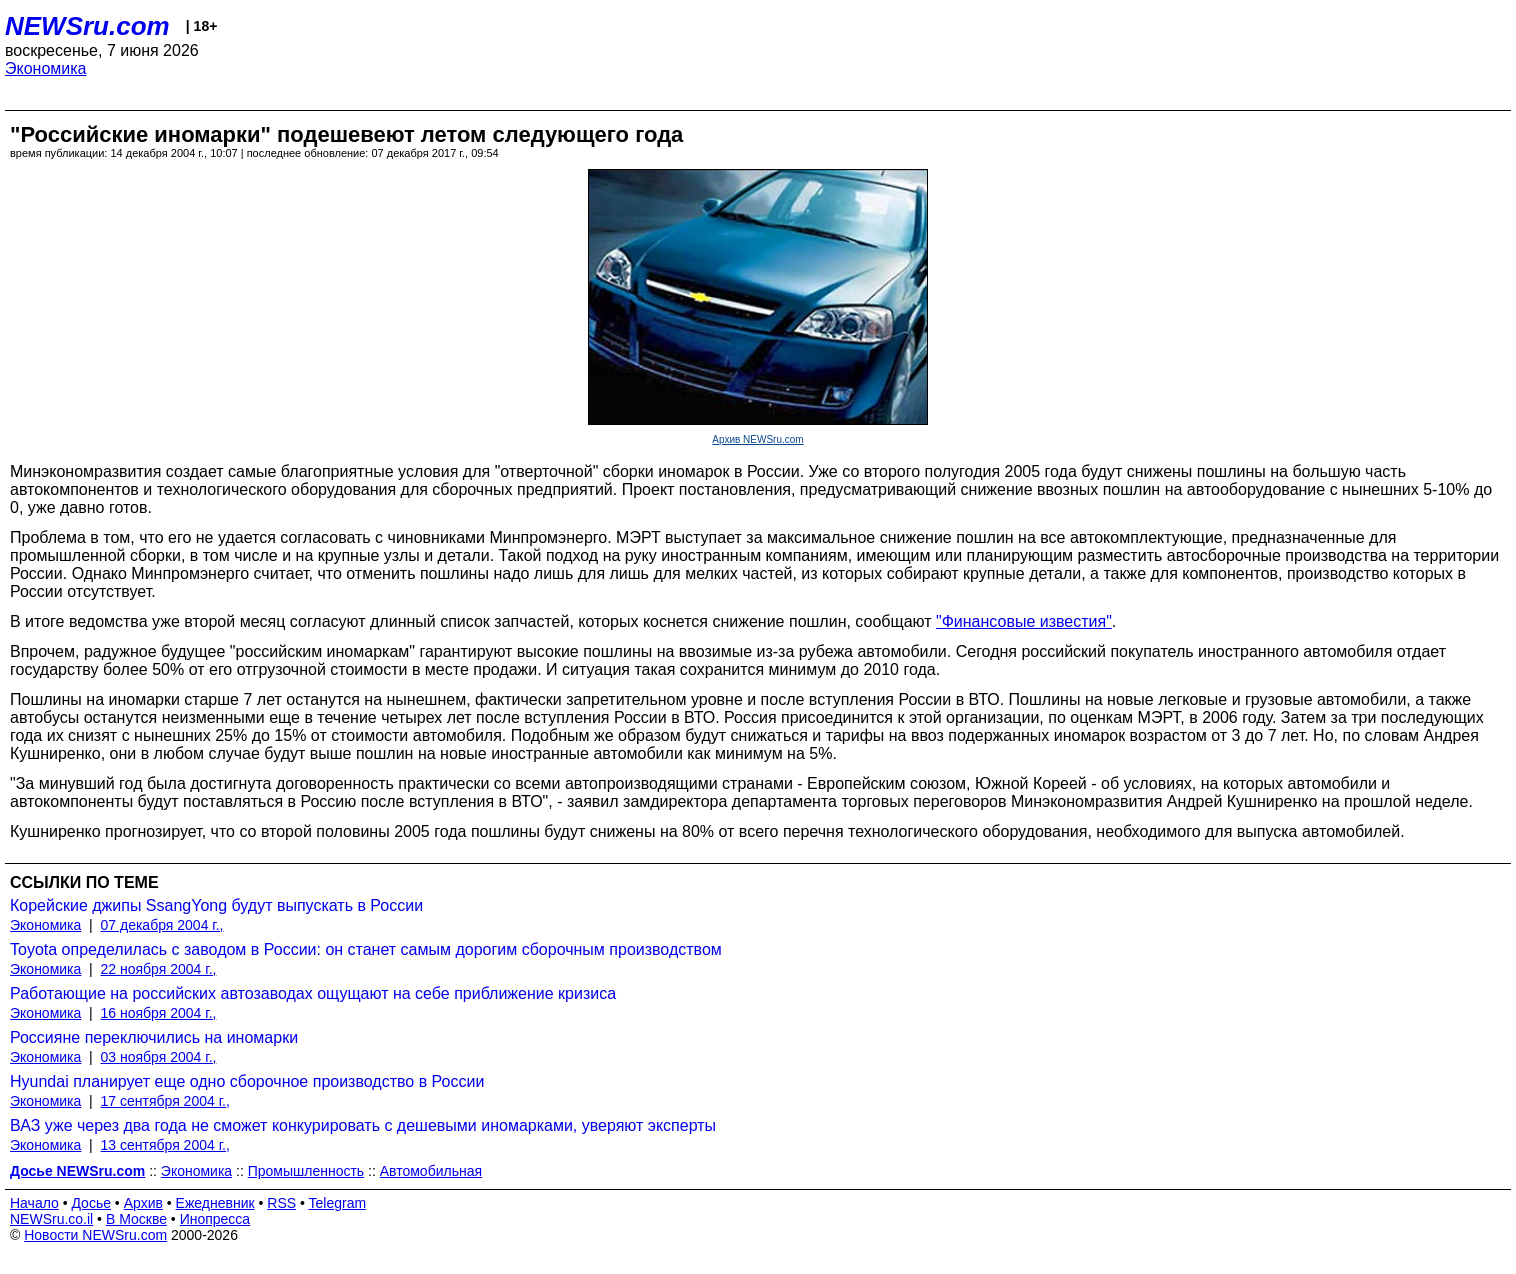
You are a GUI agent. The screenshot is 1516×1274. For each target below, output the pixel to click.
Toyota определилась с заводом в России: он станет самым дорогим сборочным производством (366, 949)
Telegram (338, 1203)
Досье (91, 1203)
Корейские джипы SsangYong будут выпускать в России (216, 905)
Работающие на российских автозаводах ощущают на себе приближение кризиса (313, 993)
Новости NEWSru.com (95, 1235)
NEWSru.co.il (51, 1219)
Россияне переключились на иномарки (154, 1037)
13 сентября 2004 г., (165, 1145)
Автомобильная (431, 1171)
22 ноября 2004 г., (159, 969)
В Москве (136, 1219)
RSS (281, 1203)
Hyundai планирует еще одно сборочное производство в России (247, 1081)
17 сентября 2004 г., (165, 1101)
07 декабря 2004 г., (162, 925)
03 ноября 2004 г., (159, 1057)
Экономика (46, 68)
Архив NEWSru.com (757, 439)
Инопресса (215, 1219)
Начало (34, 1203)
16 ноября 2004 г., (159, 1013)
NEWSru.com (87, 26)
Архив (143, 1203)
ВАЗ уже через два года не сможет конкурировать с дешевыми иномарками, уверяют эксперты (363, 1125)
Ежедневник (215, 1203)
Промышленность (306, 1171)
